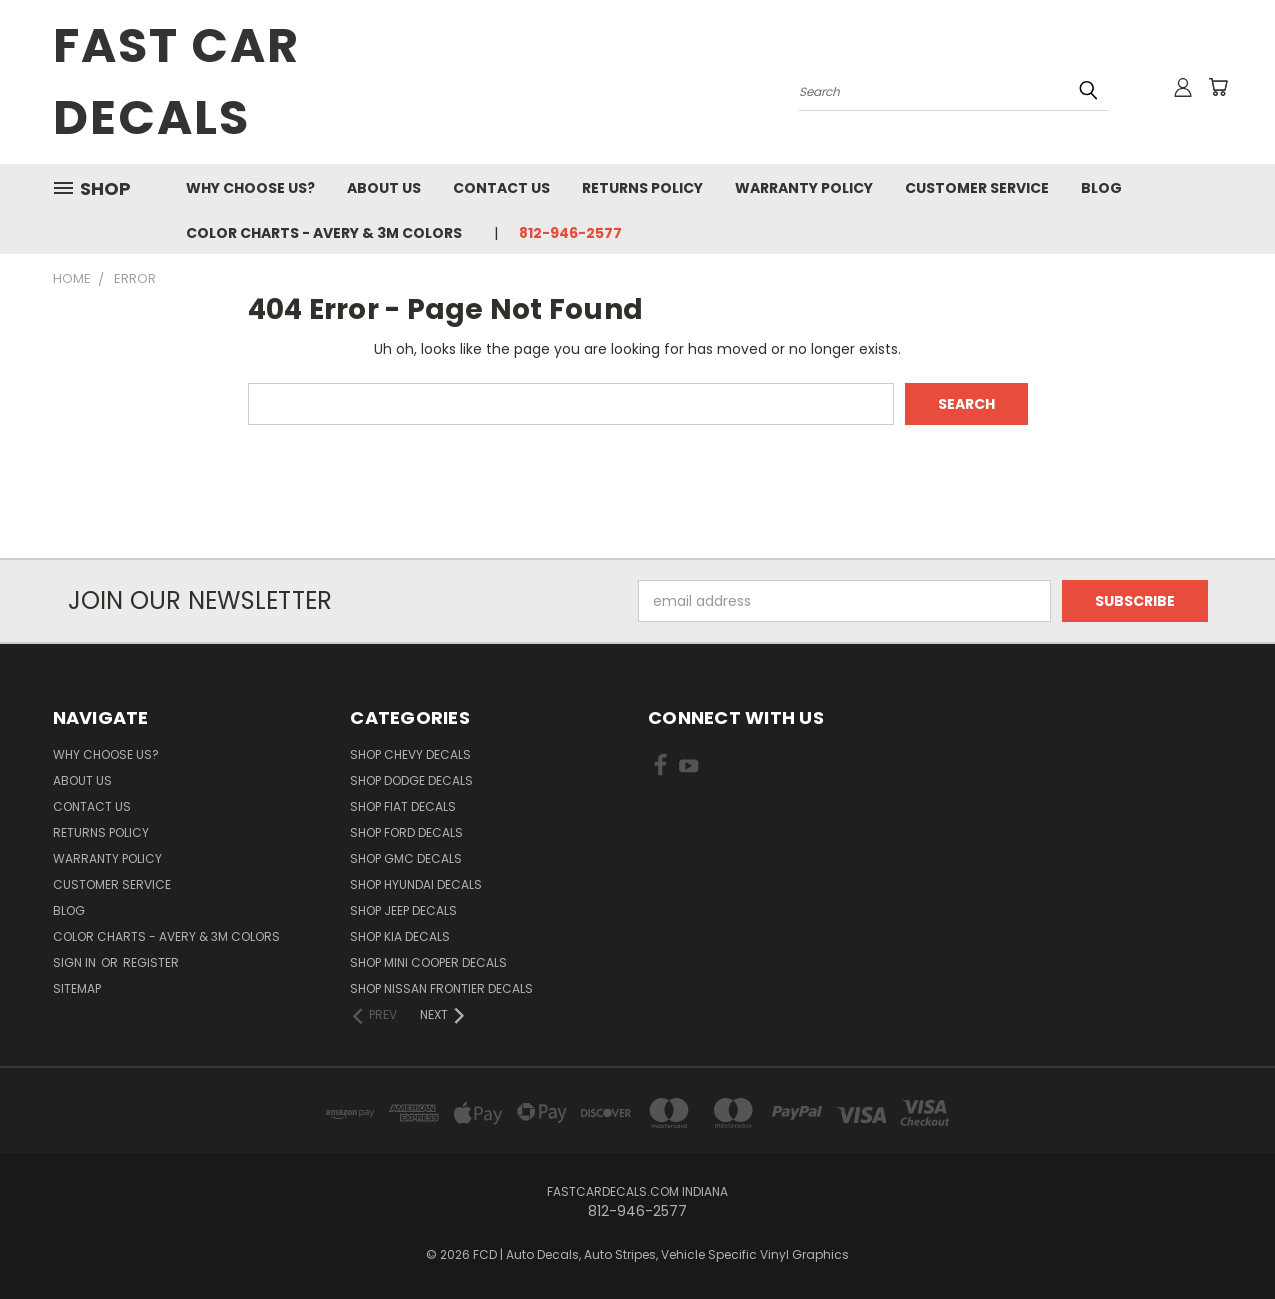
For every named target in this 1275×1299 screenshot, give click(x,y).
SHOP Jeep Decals (403, 910)
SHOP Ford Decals (406, 832)
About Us (384, 188)
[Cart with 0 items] (1218, 87)
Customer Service (977, 188)
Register (151, 962)
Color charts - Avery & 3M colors (324, 233)
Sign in (76, 962)
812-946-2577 (570, 233)
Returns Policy (642, 188)
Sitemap (77, 988)
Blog (1101, 188)
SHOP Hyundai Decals (416, 884)
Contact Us (501, 188)
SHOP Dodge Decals (411, 780)
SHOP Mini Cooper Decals (428, 962)
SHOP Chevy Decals (410, 754)
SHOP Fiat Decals (403, 806)
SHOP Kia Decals (400, 936)
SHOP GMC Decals (406, 858)
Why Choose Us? (250, 188)
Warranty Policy (804, 188)
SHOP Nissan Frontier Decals (441, 988)
